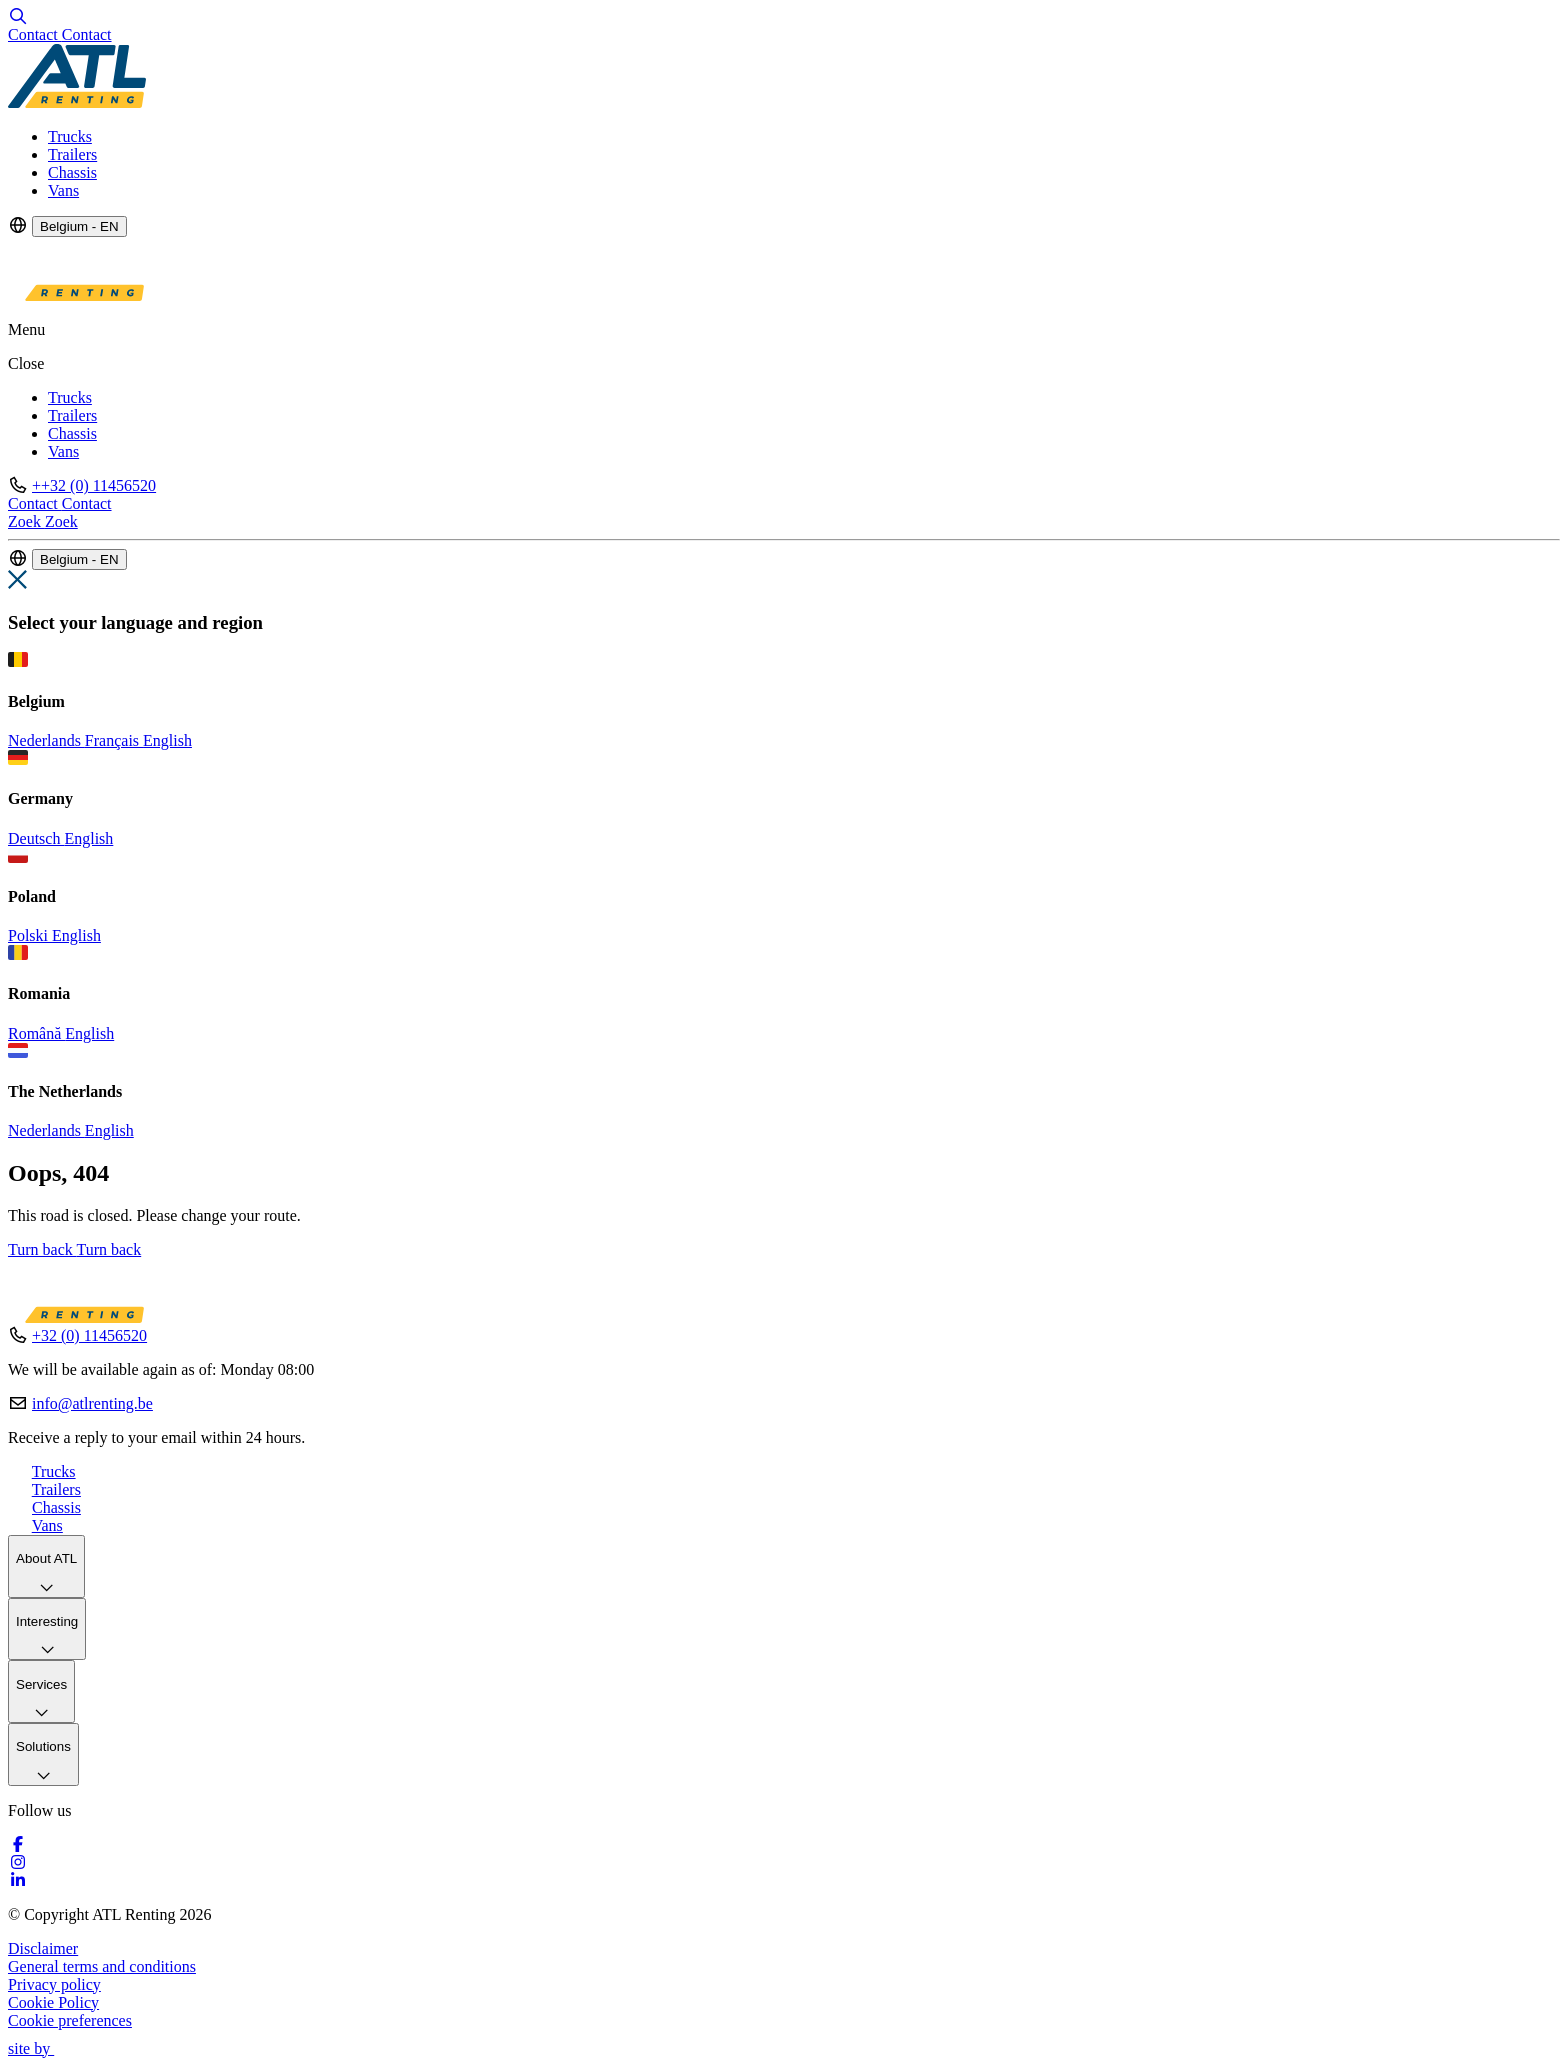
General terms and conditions (102, 1966)
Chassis (72, 172)
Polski (30, 935)
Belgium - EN (79, 226)
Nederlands (46, 740)
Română (36, 1033)
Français (114, 740)
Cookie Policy (53, 2002)
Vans (63, 190)
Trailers (72, 154)
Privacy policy (54, 1984)
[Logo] (77, 102)
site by (40, 2048)
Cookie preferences (70, 2020)
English (167, 740)
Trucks (70, 136)
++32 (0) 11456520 (94, 485)
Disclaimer (43, 1948)
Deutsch (36, 838)
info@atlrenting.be (92, 1403)
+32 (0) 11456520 (89, 1335)
